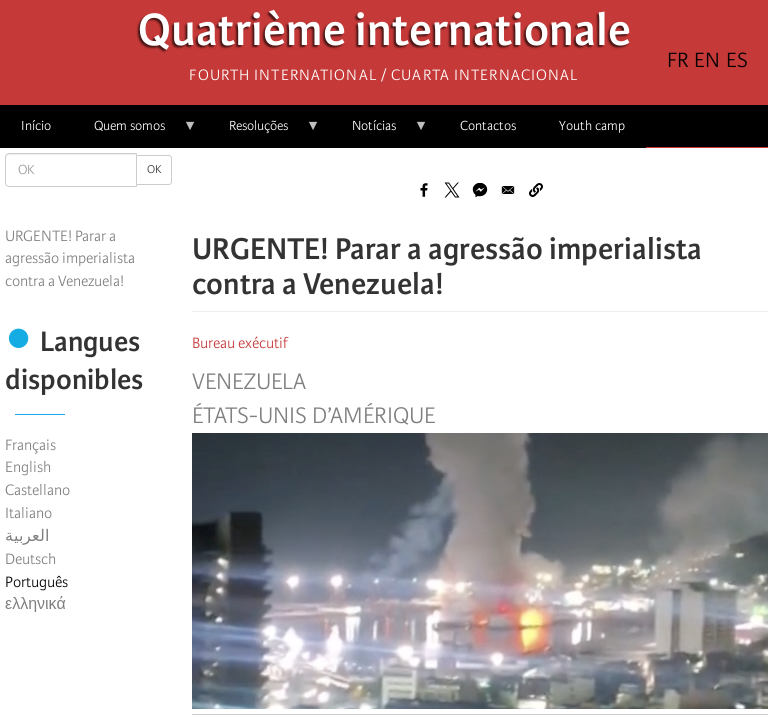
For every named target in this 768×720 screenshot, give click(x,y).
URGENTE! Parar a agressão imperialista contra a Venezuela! (70, 259)
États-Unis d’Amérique (313, 416)
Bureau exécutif (240, 343)
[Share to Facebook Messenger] (480, 190)
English (28, 467)
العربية (27, 536)
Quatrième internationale (384, 35)
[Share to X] (452, 190)
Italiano (28, 513)
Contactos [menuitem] (488, 125)
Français (30, 445)
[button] (536, 190)
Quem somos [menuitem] (135, 132)
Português (36, 582)
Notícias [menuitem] (379, 132)
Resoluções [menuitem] (264, 132)
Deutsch (30, 559)
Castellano (37, 490)
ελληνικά (35, 604)
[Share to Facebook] (424, 190)
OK (154, 169)
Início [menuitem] (36, 125)
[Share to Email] (508, 190)
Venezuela (249, 382)
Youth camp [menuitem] (592, 125)
